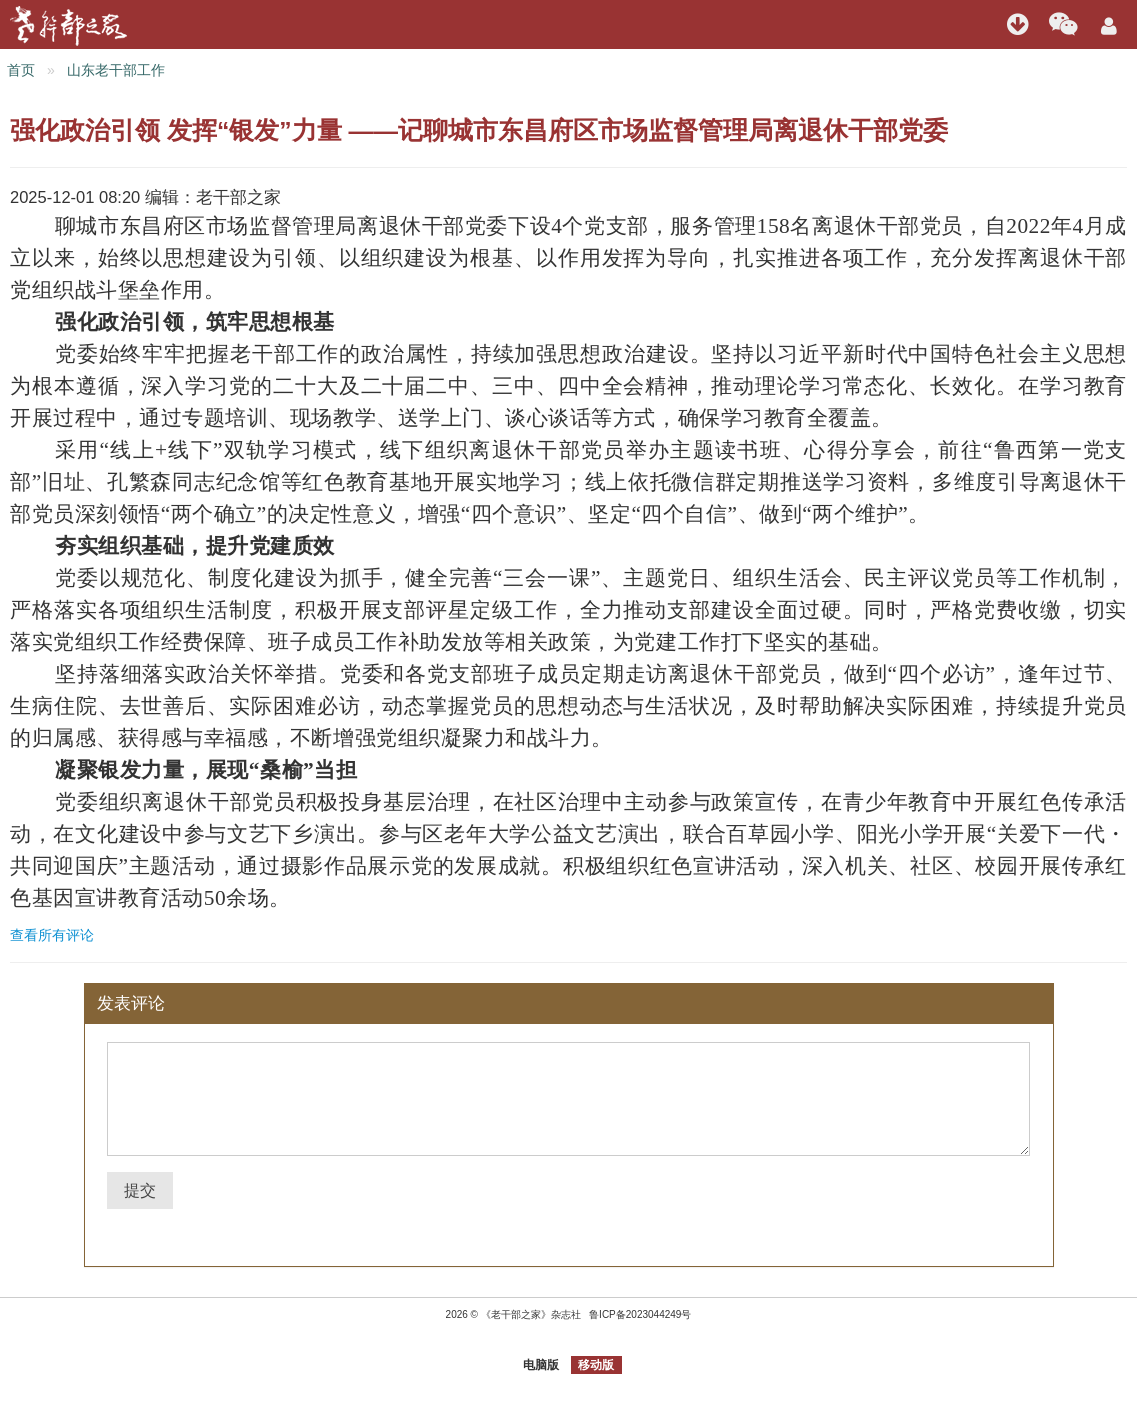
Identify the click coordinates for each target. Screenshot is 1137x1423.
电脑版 (541, 1365)
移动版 (596, 1365)
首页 (21, 70)
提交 (140, 1190)
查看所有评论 (52, 935)
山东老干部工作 (116, 70)
